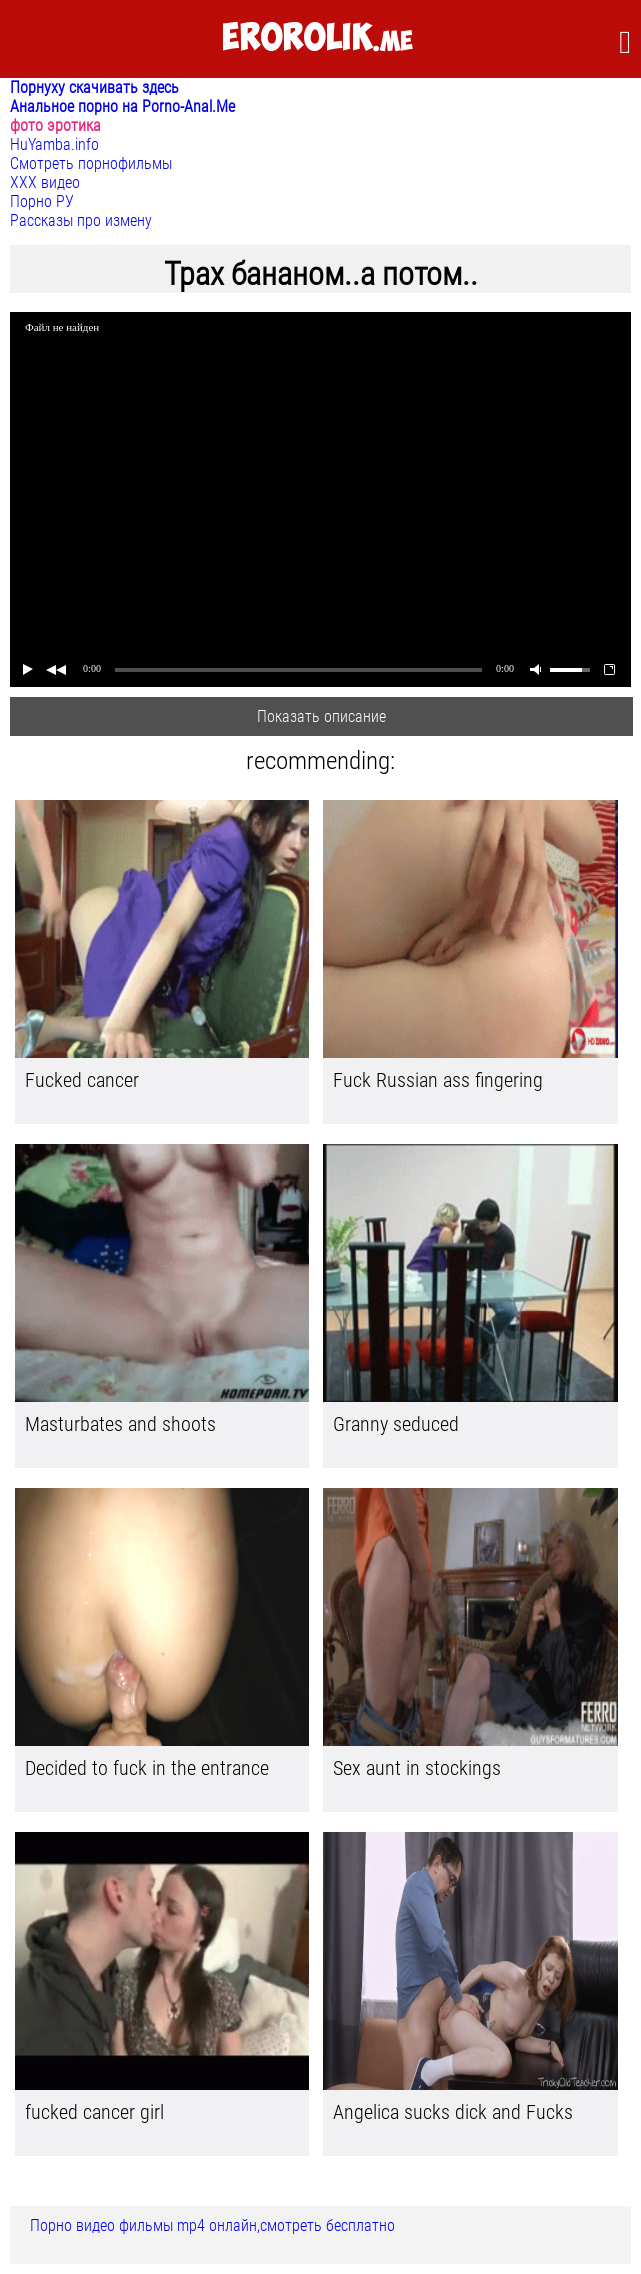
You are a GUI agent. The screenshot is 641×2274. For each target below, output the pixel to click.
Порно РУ (42, 201)
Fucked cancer (82, 1080)
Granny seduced (396, 1424)
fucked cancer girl (94, 2112)
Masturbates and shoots (120, 1424)
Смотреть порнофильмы (91, 163)
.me (317, 38)
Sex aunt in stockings (417, 1768)
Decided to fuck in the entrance (147, 1768)
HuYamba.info (54, 144)
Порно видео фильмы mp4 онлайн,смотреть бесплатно (212, 2225)
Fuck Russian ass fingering (438, 1080)
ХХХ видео (45, 182)
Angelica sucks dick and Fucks (453, 2112)
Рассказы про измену (81, 220)
